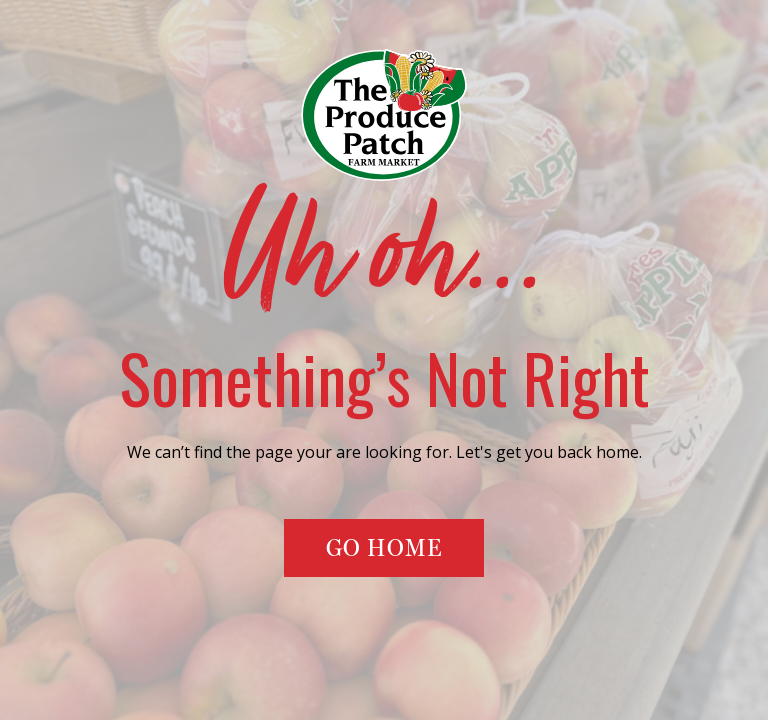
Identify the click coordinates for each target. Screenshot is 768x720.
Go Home (384, 547)
